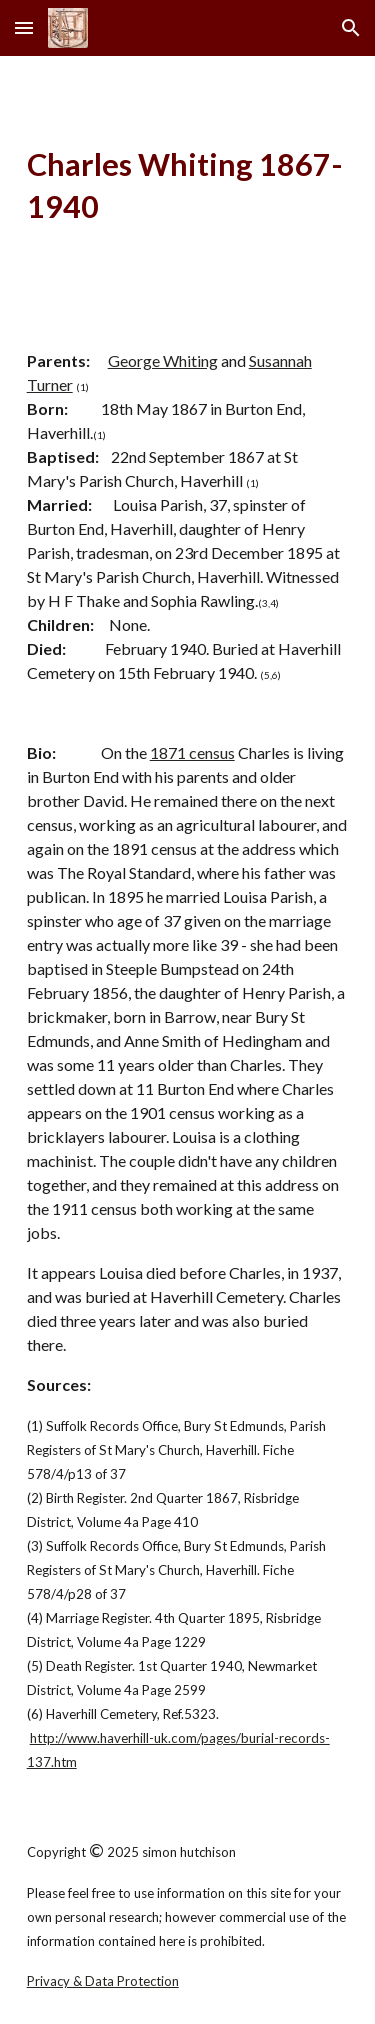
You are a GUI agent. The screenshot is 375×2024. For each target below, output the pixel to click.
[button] (24, 27)
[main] (188, 186)
